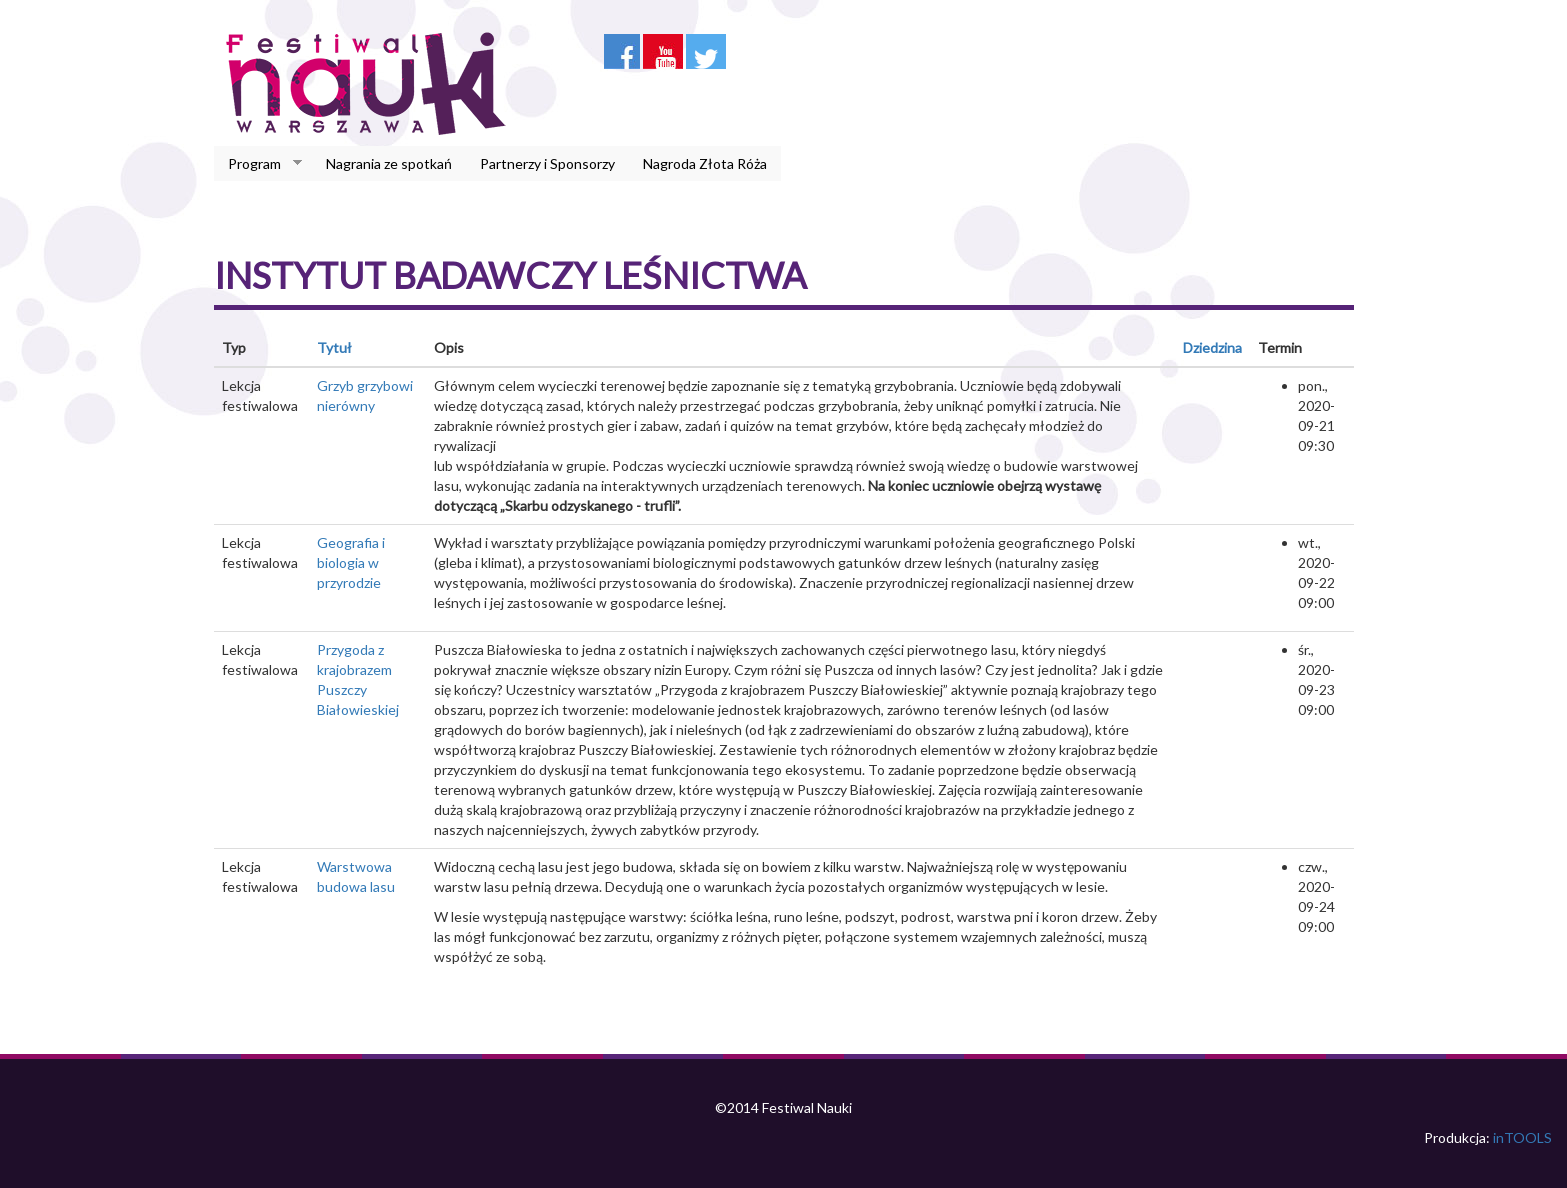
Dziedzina (1212, 347)
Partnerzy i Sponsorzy (547, 163)
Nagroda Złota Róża (705, 163)
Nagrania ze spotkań (389, 163)
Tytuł (334, 347)
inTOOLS (1522, 1137)
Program (258, 164)
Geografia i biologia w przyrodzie (351, 562)
